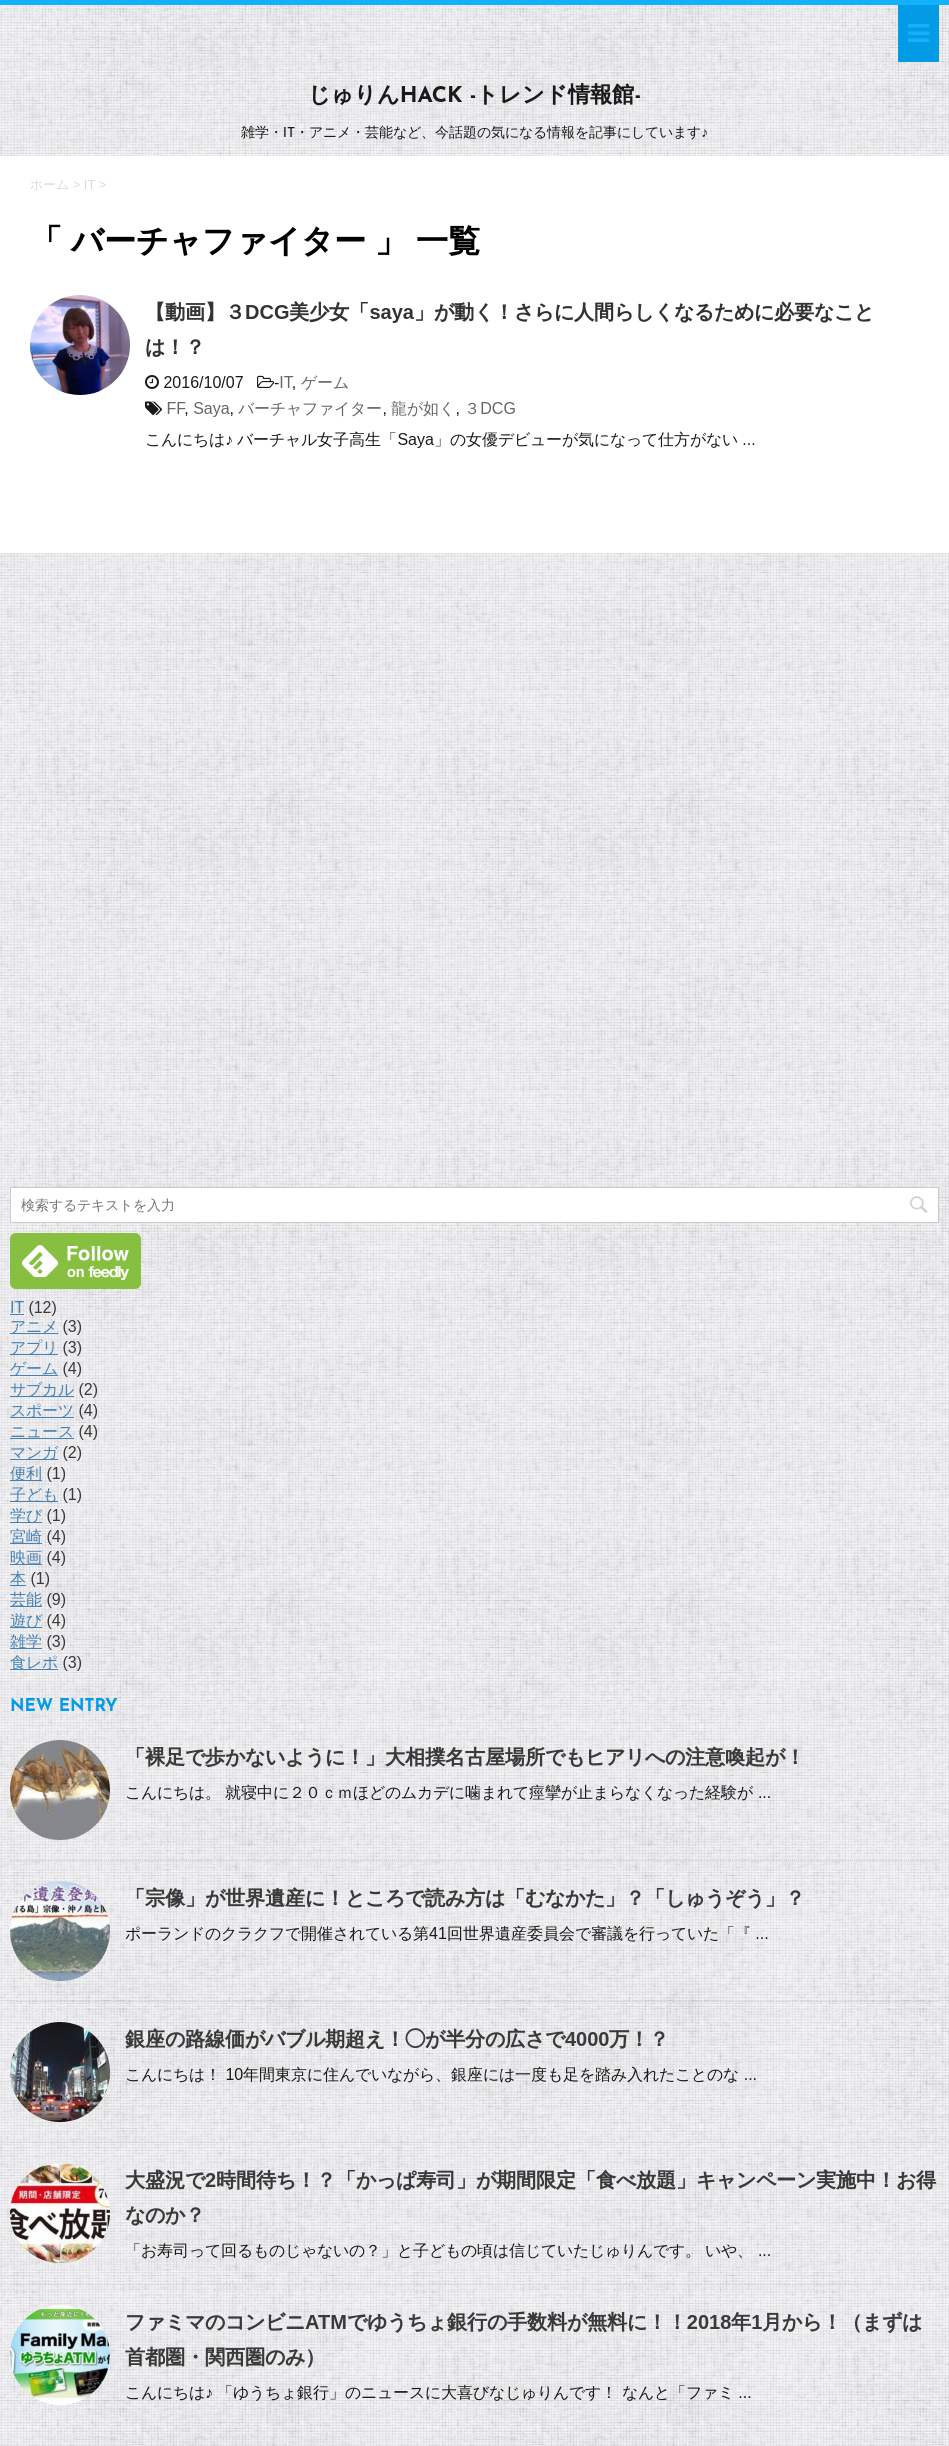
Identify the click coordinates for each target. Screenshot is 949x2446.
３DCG (490, 408)
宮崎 (26, 1536)
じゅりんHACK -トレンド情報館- (474, 96)
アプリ (34, 1347)
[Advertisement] (160, 873)
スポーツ (42, 1410)
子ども (34, 1494)
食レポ (34, 1662)
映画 (26, 1557)
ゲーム (325, 382)
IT (285, 382)
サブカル (42, 1389)
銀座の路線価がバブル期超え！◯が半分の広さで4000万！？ (397, 2039)
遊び (26, 1620)
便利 (26, 1473)
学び (26, 1515)
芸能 (26, 1599)
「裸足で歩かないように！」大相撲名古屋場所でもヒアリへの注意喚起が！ (465, 1757)
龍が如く (423, 408)
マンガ (34, 1452)
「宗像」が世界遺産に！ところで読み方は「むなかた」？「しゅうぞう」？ (465, 1898)
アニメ (34, 1326)
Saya (211, 408)
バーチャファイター (310, 408)
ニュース (42, 1431)
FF (175, 408)
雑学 (26, 1641)
